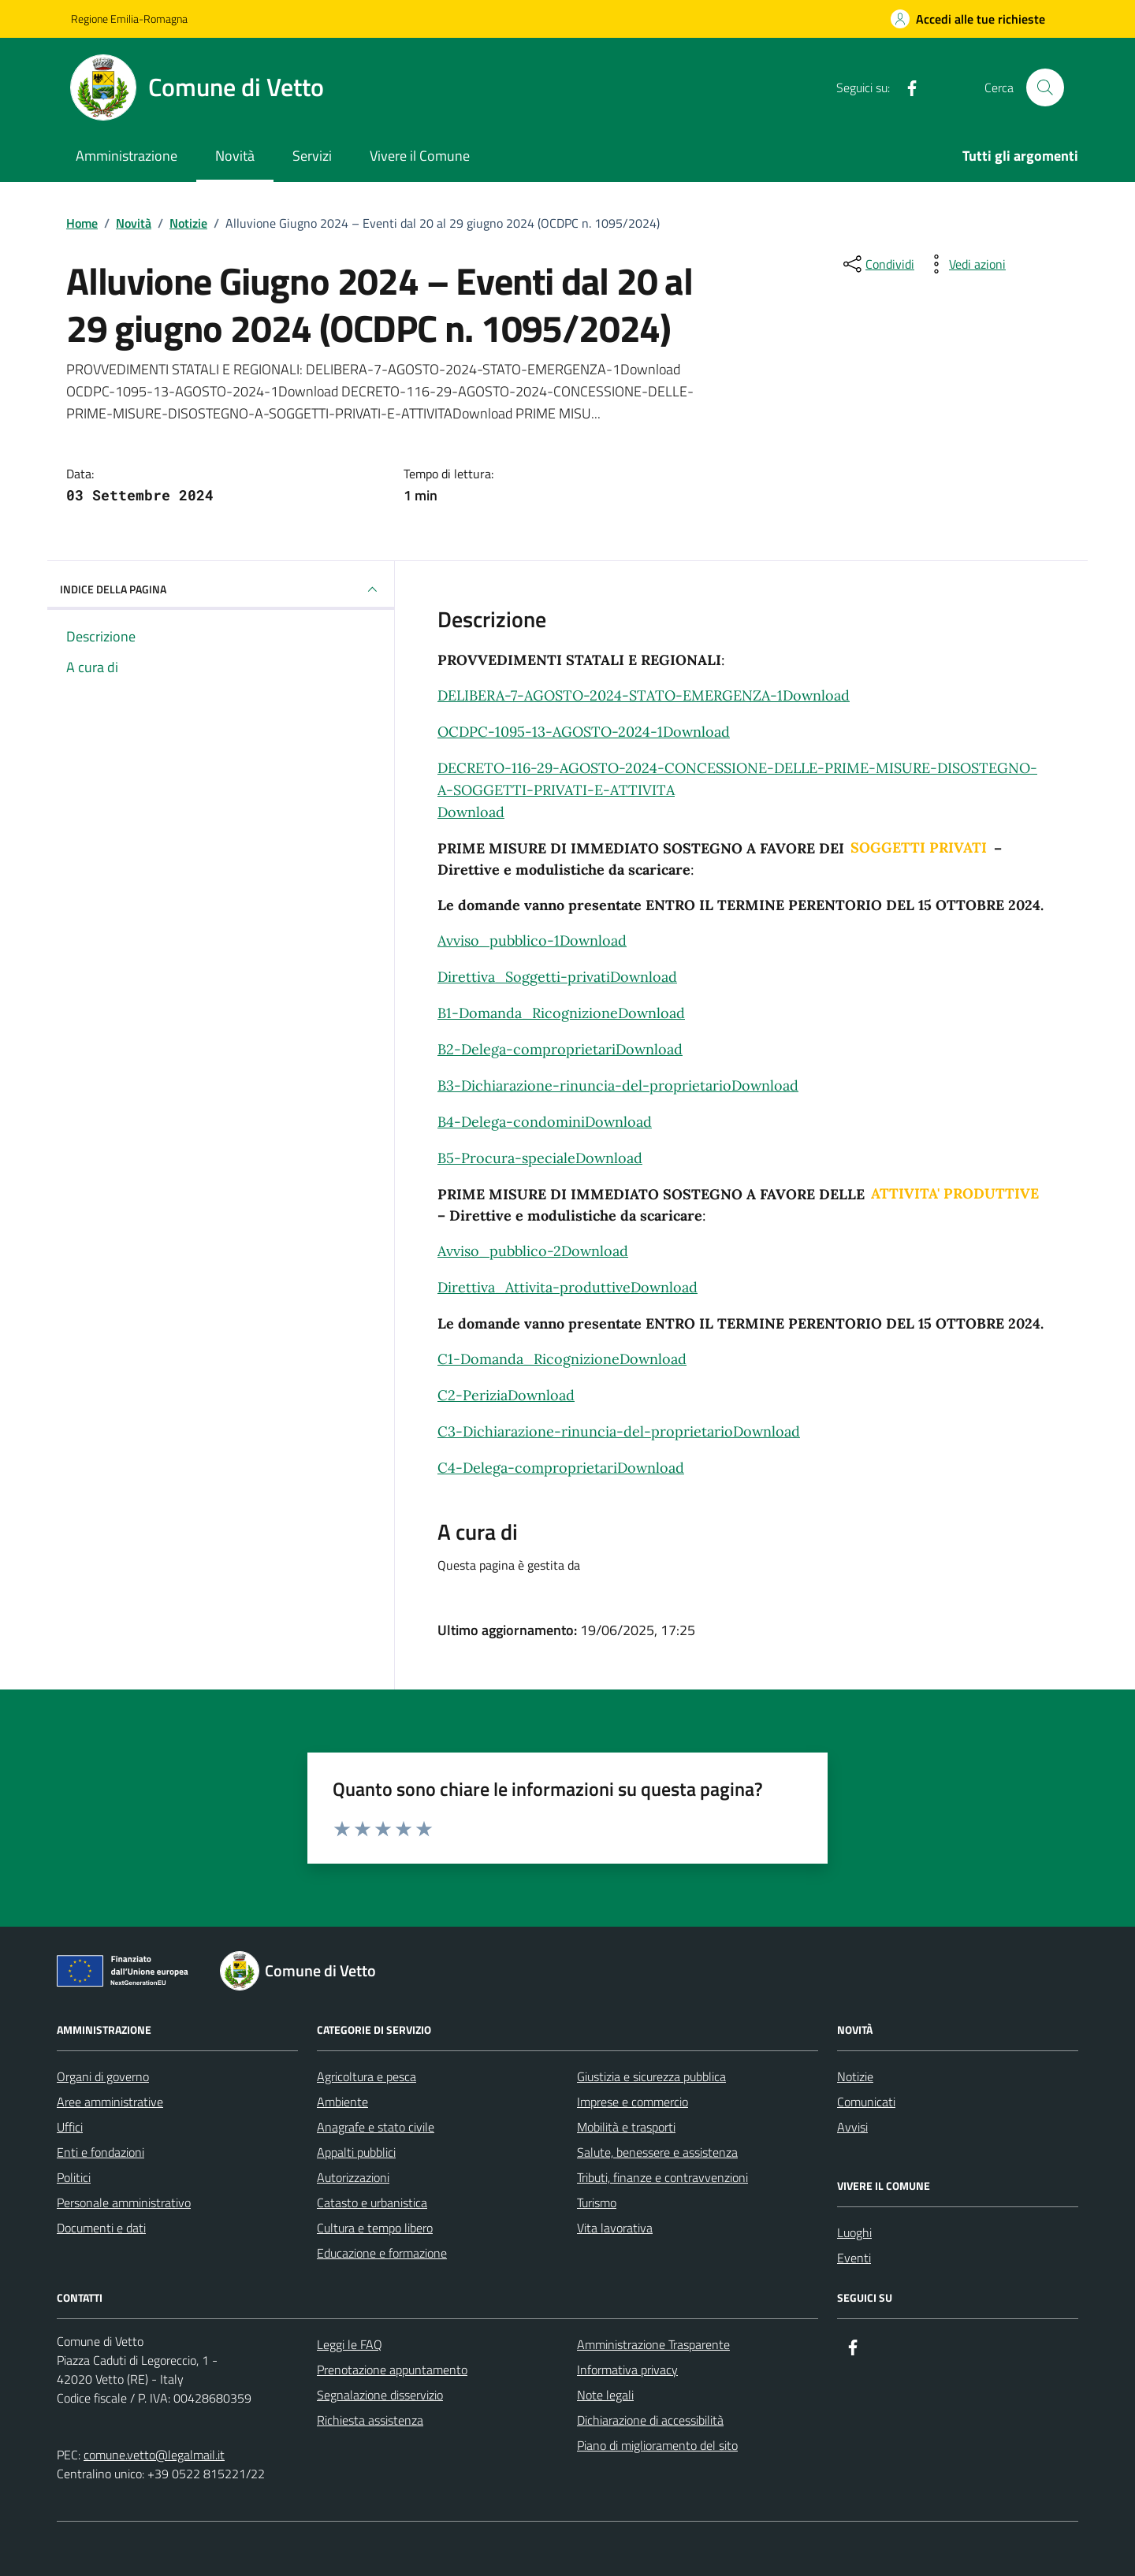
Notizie (855, 2076)
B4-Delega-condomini (511, 1122)
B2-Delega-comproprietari (526, 1049)
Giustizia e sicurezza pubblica (651, 2076)
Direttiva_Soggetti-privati (523, 977)
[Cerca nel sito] (1045, 87)
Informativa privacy (627, 2369)
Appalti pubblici (356, 2152)
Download (816, 695)
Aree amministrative (110, 2101)
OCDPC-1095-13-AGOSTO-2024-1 (550, 732)
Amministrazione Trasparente (653, 2344)
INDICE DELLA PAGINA (220, 589)
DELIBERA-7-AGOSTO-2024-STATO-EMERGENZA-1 (610, 695)
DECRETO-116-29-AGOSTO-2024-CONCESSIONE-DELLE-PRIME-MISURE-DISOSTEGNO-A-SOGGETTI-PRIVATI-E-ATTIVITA (737, 779)
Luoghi (854, 2232)
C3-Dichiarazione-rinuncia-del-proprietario (585, 1431)
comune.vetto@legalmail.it (154, 2454)
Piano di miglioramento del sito (657, 2445)
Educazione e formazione (382, 2252)
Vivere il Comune (420, 155)
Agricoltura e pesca (366, 2076)
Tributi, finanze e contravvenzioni (662, 2177)
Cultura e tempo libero (375, 2227)
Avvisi (852, 2126)
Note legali (605, 2394)
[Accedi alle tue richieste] (968, 19)
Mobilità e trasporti (626, 2126)
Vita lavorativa (615, 2227)
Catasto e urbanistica (372, 2202)
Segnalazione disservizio (380, 2394)
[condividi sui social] (877, 264)
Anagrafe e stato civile (375, 2126)
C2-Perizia (472, 1395)
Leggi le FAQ (349, 2344)
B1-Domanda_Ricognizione (527, 1013)
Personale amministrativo (124, 2202)
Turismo (596, 2202)
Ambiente (342, 2101)
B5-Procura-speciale (506, 1158)
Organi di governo (103, 2076)
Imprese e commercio (632, 2101)
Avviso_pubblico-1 (498, 940)
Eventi (854, 2257)
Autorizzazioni (353, 2177)
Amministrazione (126, 155)
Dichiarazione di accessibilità (650, 2420)
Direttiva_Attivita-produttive (534, 1287)
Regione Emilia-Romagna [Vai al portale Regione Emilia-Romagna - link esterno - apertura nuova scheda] (129, 18)
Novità (235, 155)
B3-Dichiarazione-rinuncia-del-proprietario (584, 1085)
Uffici (70, 2126)
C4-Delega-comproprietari (527, 1468)
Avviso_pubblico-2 (499, 1251)
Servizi (312, 155)
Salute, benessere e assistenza (657, 2152)
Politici (74, 2177)
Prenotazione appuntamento (392, 2369)
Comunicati (866, 2101)
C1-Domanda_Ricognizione (528, 1359)
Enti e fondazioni (100, 2152)
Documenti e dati (101, 2227)
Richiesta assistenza (370, 2420)
